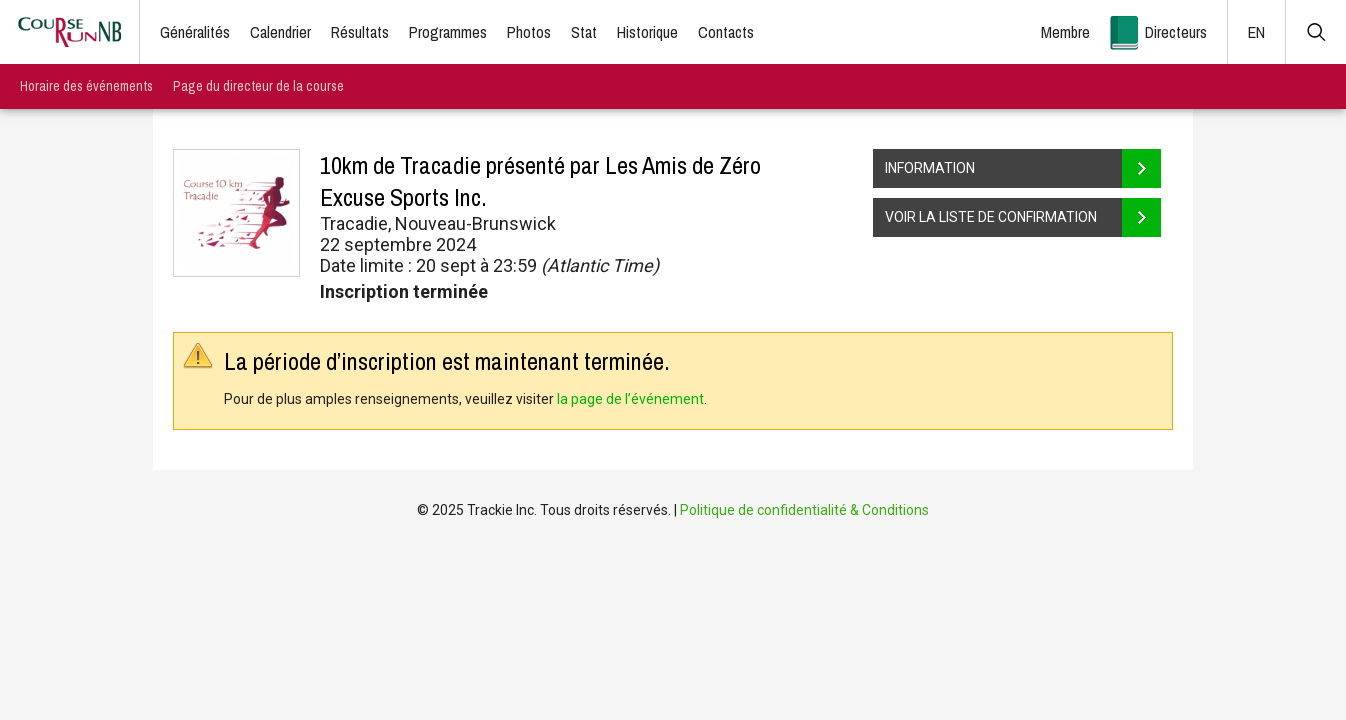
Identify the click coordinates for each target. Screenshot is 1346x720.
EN (1256, 32)
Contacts (726, 32)
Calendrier (280, 32)
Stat (584, 32)
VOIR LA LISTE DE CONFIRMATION (1023, 217)
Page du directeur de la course (258, 86)
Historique (647, 32)
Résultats (360, 32)
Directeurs (1176, 32)
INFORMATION (1023, 168)
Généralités (195, 32)
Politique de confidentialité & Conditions (804, 510)
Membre (1065, 32)
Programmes (448, 32)
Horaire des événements (86, 86)
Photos (529, 32)
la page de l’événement (630, 399)
